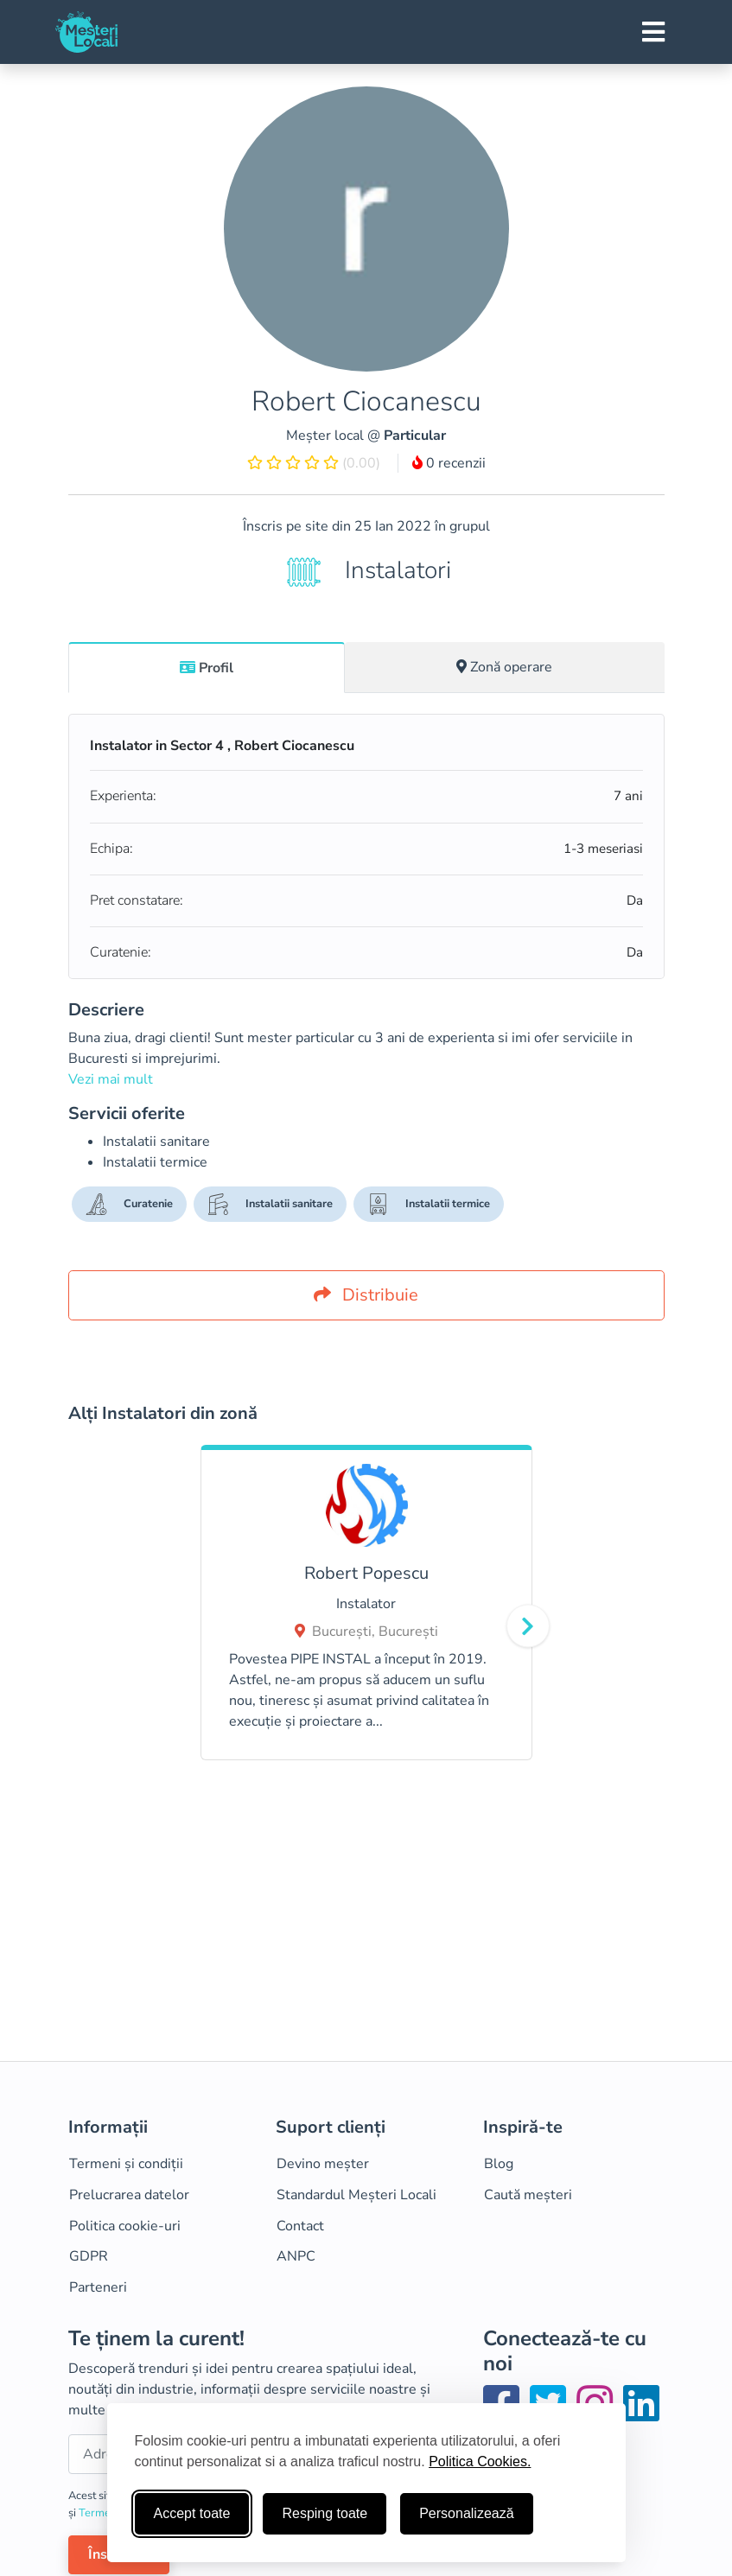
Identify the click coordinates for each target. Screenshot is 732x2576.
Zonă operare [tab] (504, 667)
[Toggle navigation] (653, 32)
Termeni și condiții (126, 2163)
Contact (300, 2226)
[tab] (207, 667)
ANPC (296, 2256)
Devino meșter (323, 2163)
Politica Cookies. (480, 2461)
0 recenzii (449, 463)
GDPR (88, 2256)
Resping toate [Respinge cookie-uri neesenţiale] (324, 2513)
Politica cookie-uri (125, 2226)
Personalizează (466, 2513)
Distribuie (366, 1295)
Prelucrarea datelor (129, 2194)
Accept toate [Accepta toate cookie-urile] (192, 2513)
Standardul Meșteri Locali (356, 2194)
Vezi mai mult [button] (110, 1079)
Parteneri (98, 2287)
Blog (498, 2163)
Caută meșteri (528, 2194)
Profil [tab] (206, 667)
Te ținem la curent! (156, 2338)
